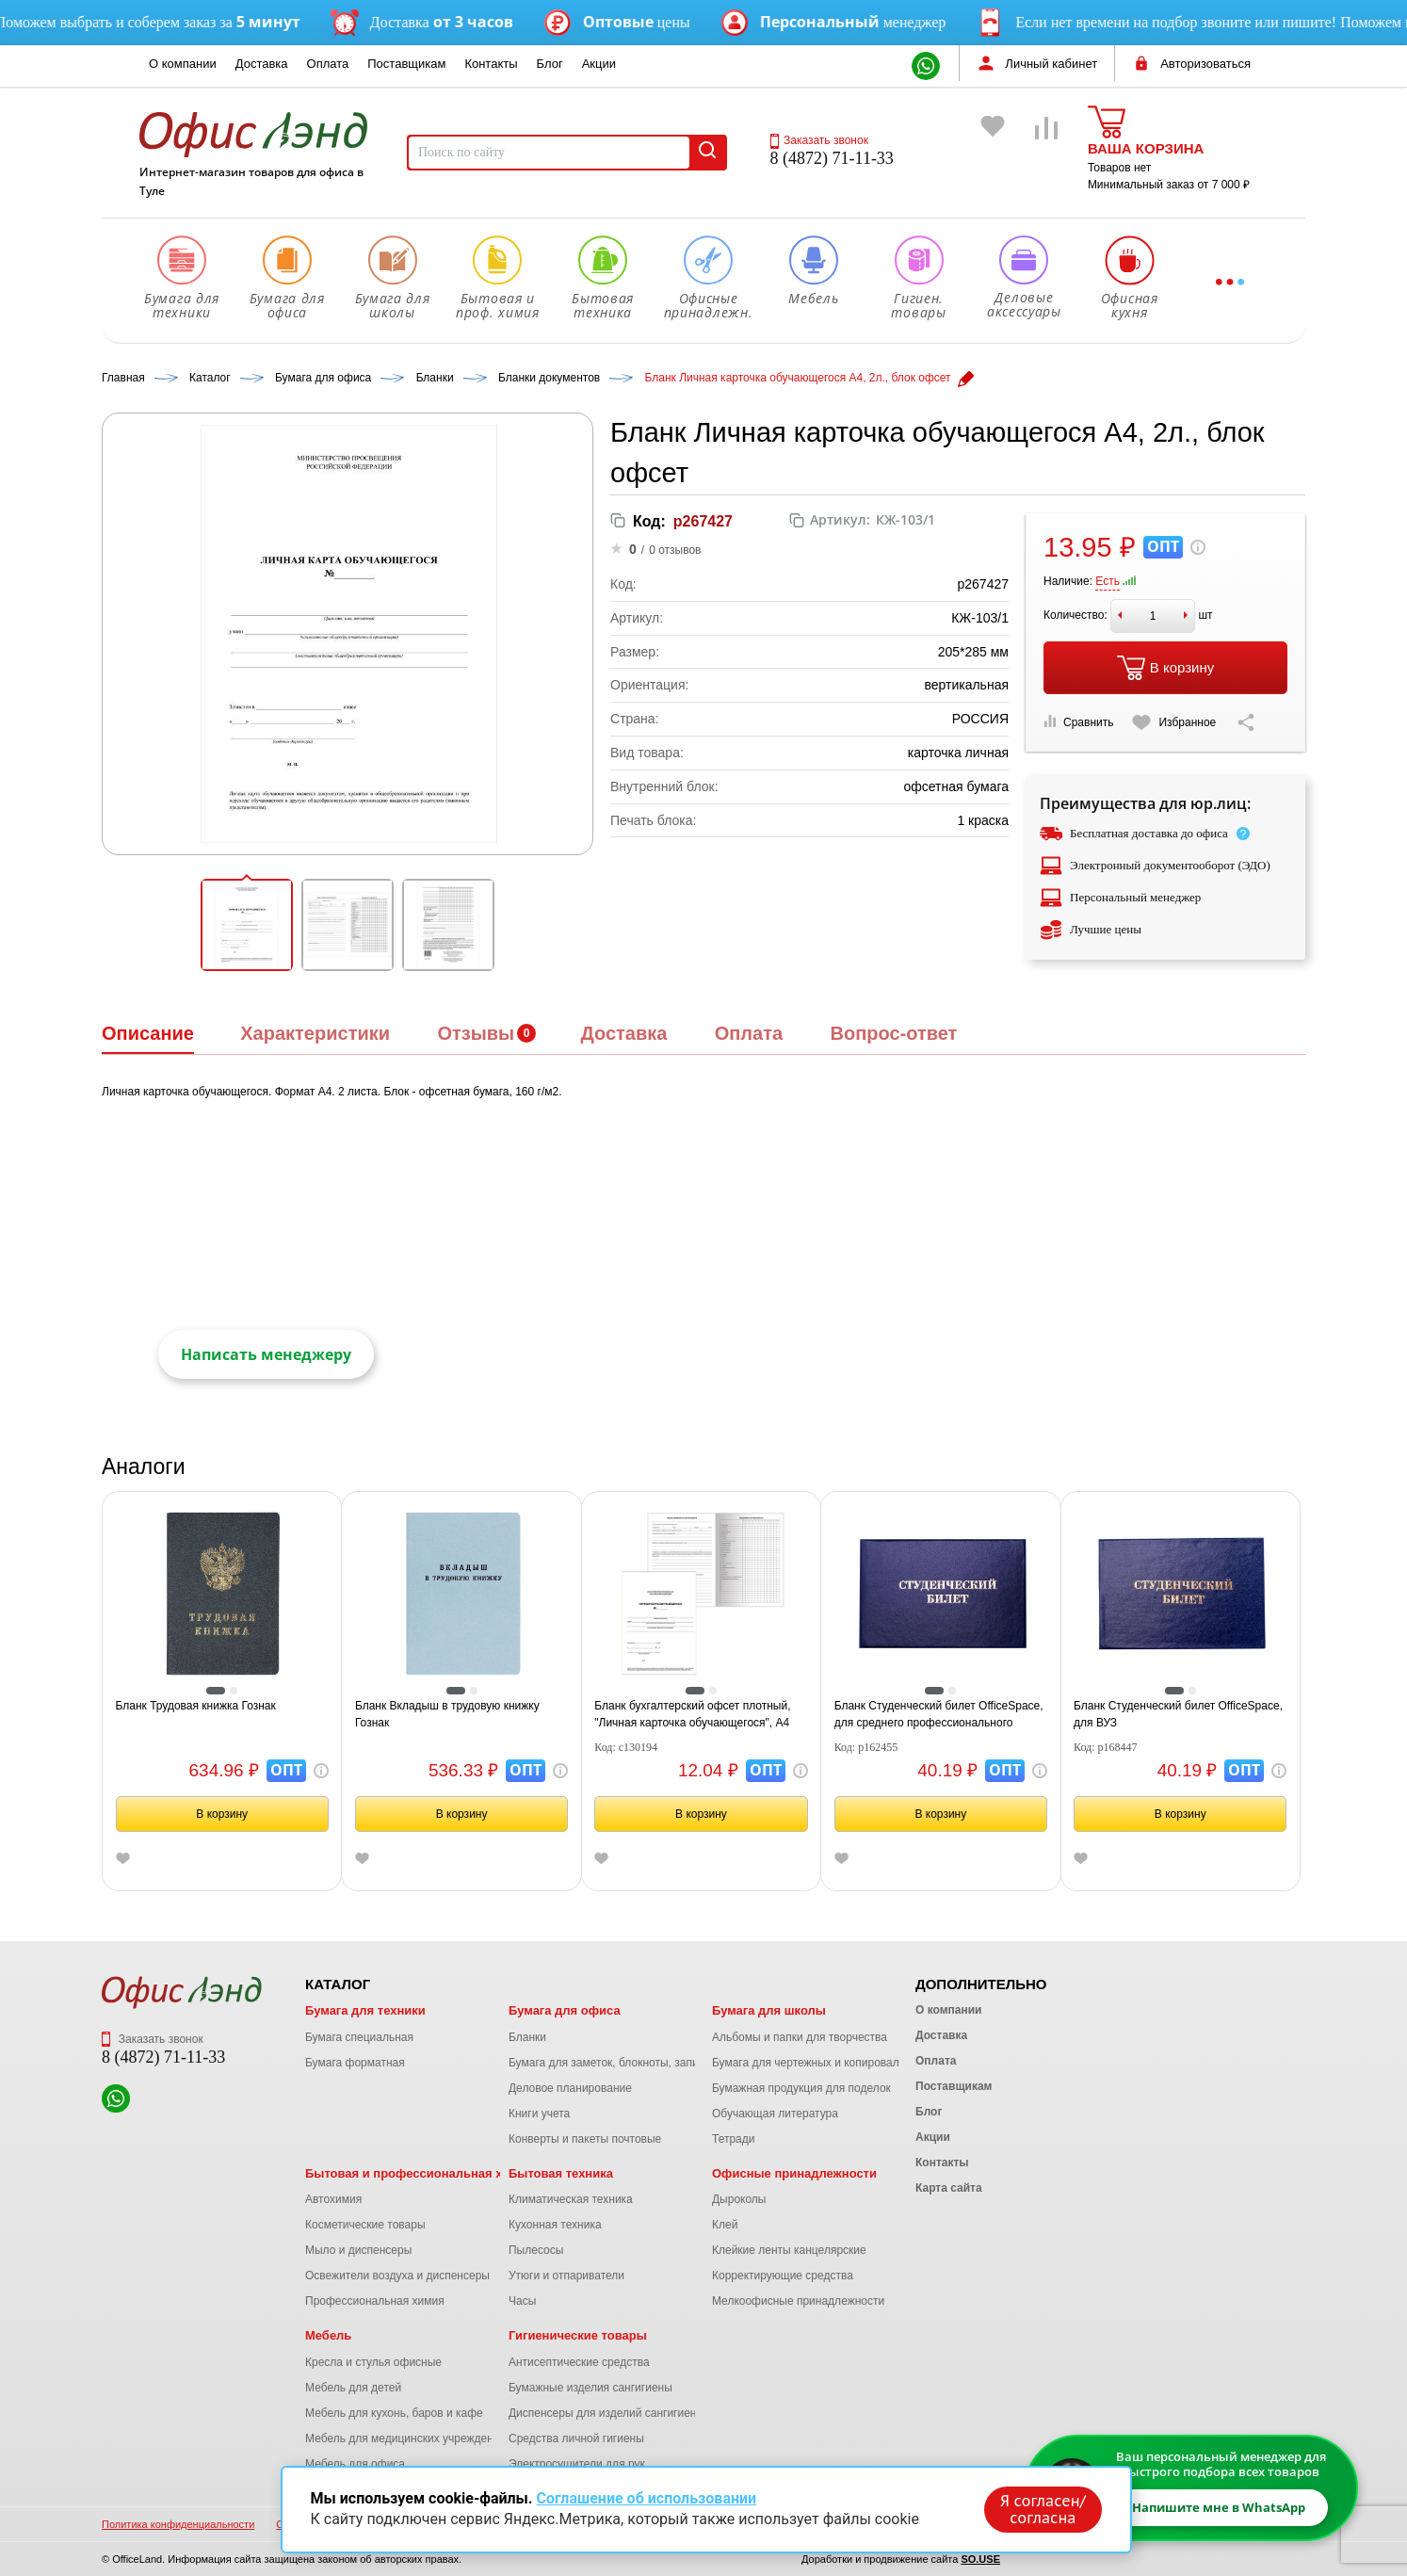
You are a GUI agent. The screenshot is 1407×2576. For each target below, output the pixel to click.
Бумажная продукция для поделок (801, 2088)
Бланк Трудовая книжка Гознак (196, 1705)
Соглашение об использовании (646, 2498)
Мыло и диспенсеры (358, 2250)
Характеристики (315, 1033)
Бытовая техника (561, 2173)
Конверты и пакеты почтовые (585, 2139)
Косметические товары (365, 2224)
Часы (522, 2301)
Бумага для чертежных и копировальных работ (835, 2062)
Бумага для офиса (565, 2010)
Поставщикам (406, 64)
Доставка (261, 64)
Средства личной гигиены (576, 2438)
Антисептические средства (579, 2362)
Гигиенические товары (578, 2335)
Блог (550, 64)
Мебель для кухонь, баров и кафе (394, 2413)
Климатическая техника (571, 2199)
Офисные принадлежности (794, 2173)
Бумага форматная (355, 2062)
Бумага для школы (769, 2010)
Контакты (490, 64)
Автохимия (333, 2199)
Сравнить (1078, 722)
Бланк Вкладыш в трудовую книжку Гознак (447, 1714)
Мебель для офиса (355, 2464)
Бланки (527, 2037)
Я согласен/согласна (1042, 2509)
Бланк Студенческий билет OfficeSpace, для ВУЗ (1178, 1714)
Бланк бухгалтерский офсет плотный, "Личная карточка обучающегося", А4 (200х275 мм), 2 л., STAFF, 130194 (692, 1715)
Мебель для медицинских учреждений (405, 2438)
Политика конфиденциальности (178, 2524)
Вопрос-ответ (893, 1033)
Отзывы (475, 1033)
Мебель (328, 2335)
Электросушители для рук (577, 2464)
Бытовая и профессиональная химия (419, 2173)
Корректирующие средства (782, 2275)
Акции (599, 64)
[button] (247, 925)
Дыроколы (739, 2199)
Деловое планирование (570, 2088)
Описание (148, 1033)
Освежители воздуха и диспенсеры (397, 2275)
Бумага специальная (359, 2037)
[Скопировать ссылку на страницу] (1246, 722)
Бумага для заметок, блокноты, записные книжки (636, 2062)
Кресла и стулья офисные (373, 2362)
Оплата (328, 64)
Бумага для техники (365, 2010)
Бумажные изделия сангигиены (590, 2387)
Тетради (733, 2139)
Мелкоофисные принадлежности (798, 2301)
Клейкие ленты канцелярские (789, 2250)
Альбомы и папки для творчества (799, 2037)
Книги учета (539, 2113)
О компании (183, 64)
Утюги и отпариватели (566, 2275)
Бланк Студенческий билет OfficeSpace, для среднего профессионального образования (938, 1715)
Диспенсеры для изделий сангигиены (606, 2413)
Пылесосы (536, 2250)
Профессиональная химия (375, 2301)
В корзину (1165, 668)
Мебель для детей (353, 2387)
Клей (724, 2224)
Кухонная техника (555, 2224)
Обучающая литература (775, 2113)
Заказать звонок (819, 140)
